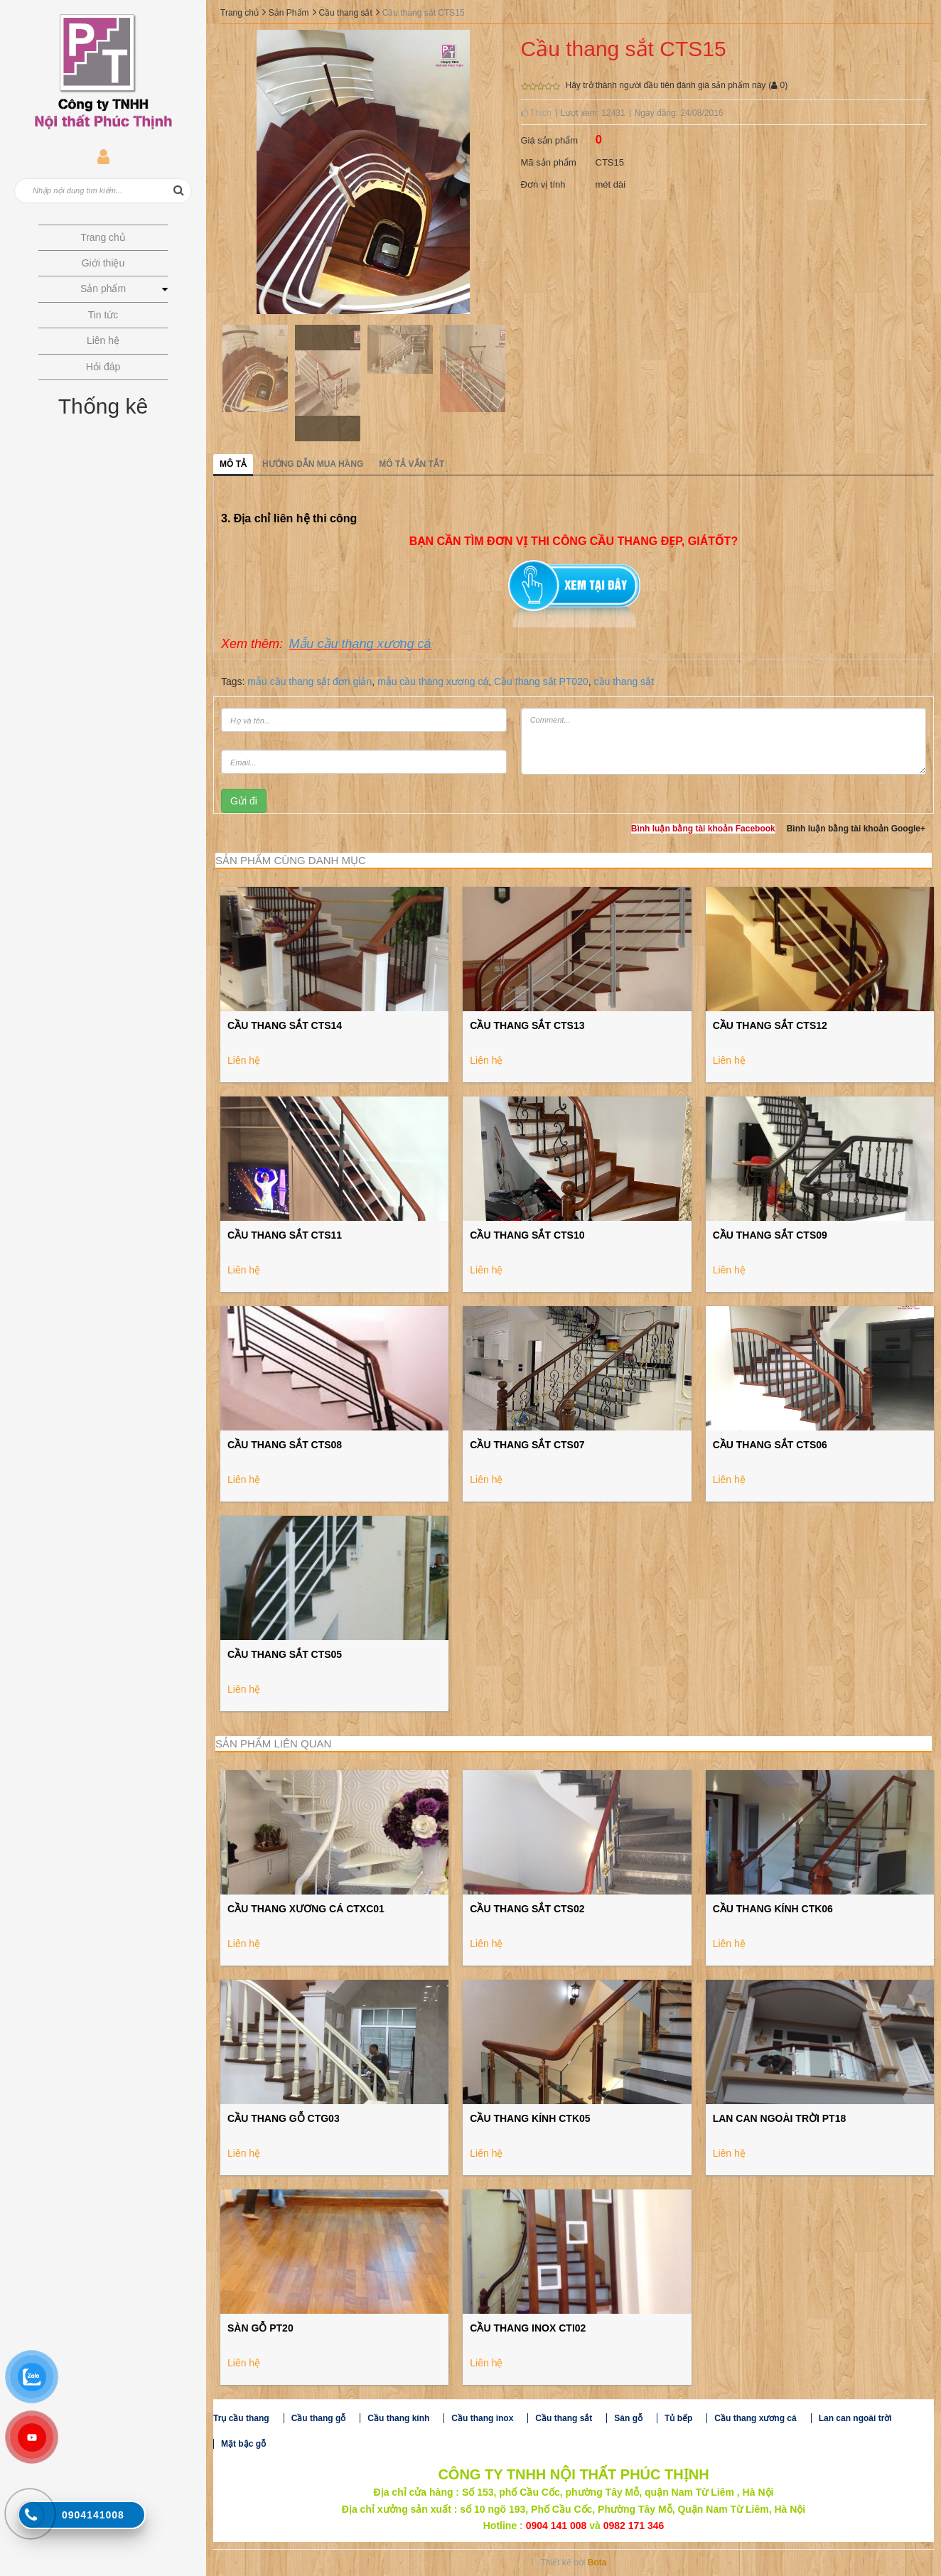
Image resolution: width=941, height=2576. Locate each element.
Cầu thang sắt (345, 13)
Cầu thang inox (482, 2418)
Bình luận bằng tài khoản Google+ (856, 829)
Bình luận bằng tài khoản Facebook (703, 829)
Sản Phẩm (289, 13)
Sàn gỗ (628, 2418)
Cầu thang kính (398, 2418)
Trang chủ (239, 13)
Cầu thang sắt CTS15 (423, 13)
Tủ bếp (678, 2418)
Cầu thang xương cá (755, 2418)
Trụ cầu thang (241, 2418)
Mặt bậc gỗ (243, 2444)
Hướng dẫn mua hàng (312, 464)
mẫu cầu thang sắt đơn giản (309, 681)
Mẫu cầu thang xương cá (360, 644)
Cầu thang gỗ (318, 2418)
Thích (536, 113)
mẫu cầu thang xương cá (432, 681)
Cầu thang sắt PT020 (541, 681)
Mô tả (233, 464)
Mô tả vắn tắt (411, 464)
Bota (597, 2562)
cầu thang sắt (624, 681)
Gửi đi (243, 801)
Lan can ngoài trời (855, 2418)
